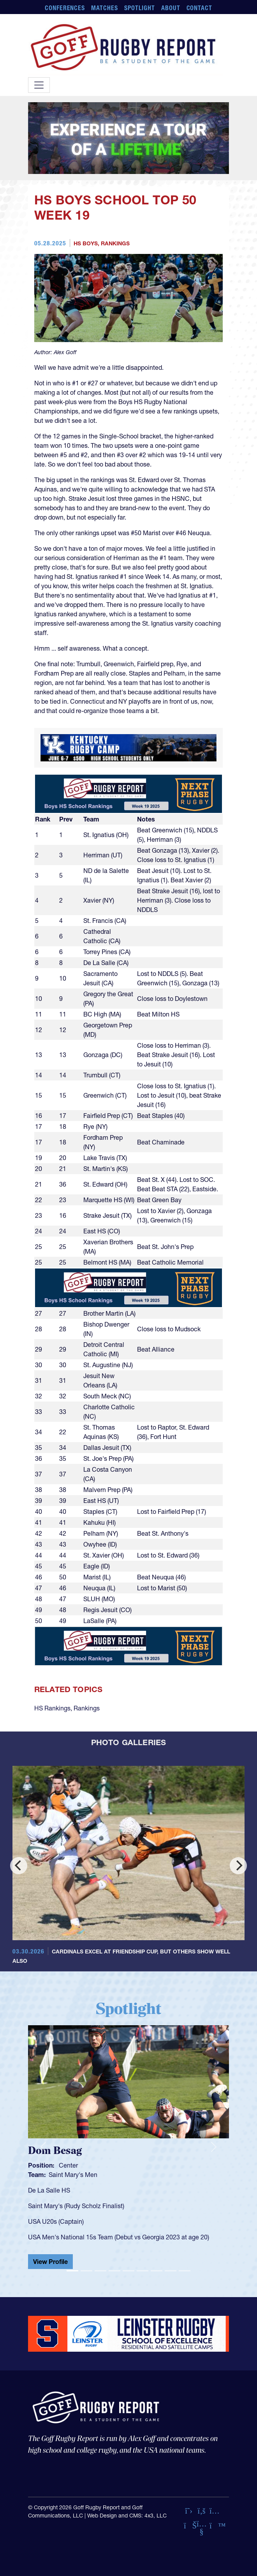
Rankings (115, 243)
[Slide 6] (142, 2270)
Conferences (65, 8)
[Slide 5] (128, 2270)
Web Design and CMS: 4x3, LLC (127, 2515)
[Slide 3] (100, 2270)
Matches (104, 8)
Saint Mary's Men (73, 2175)
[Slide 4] (114, 2270)
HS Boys (86, 243)
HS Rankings (52, 1708)
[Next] (238, 1865)
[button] (43, 2147)
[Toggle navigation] (39, 85)
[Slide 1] (72, 2270)
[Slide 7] (156, 2270)
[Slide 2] (86, 2270)
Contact (200, 8)
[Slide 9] (184, 2270)
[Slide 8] (170, 2270)
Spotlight (139, 8)
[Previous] (18, 1865)
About (170, 8)
